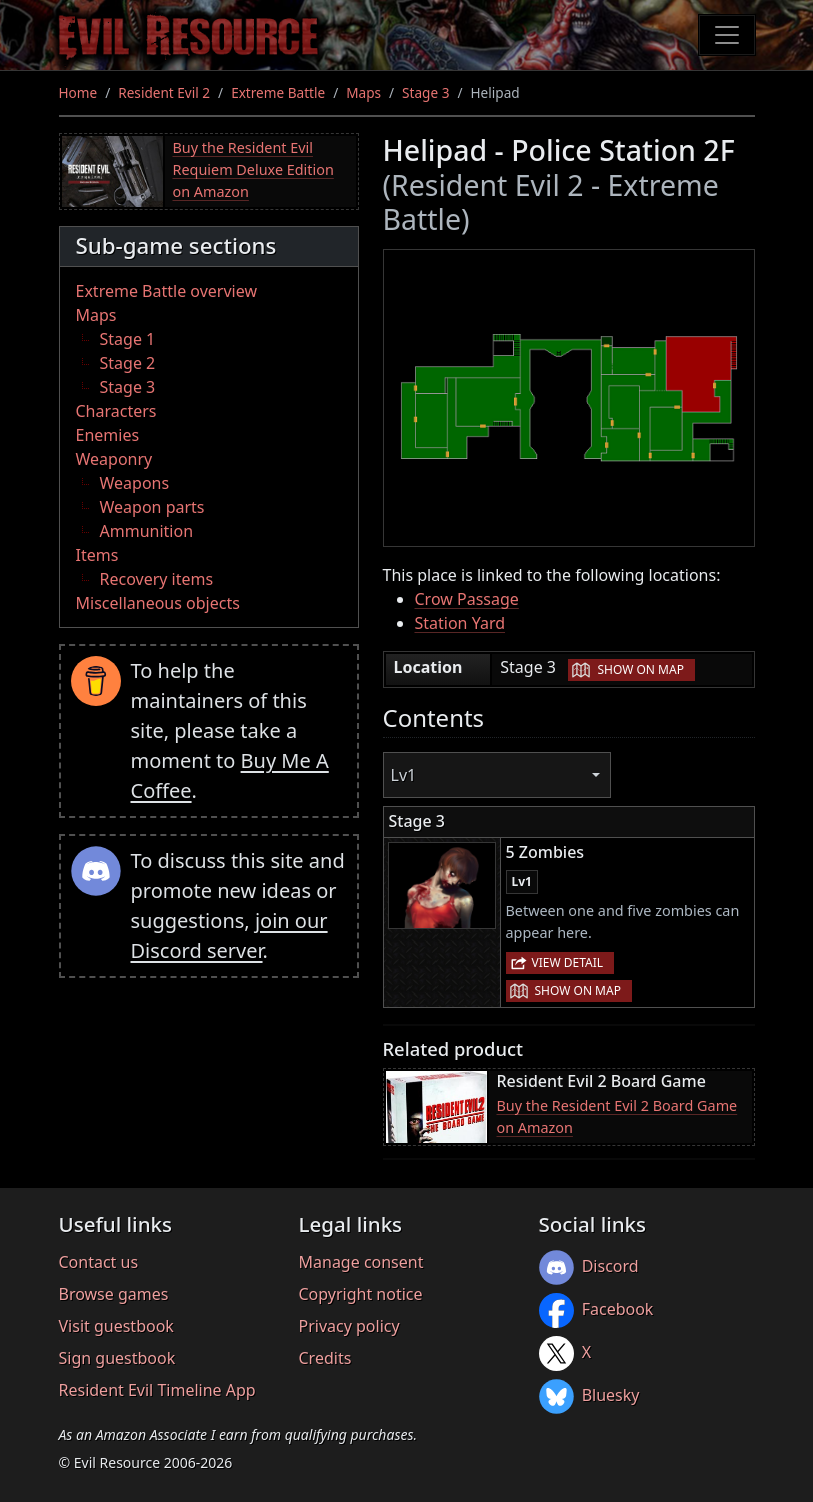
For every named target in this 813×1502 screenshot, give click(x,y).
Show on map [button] (640, 669)
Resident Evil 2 (164, 92)
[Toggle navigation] (727, 35)
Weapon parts (152, 507)
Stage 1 (128, 339)
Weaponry (114, 459)
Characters (116, 411)
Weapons (135, 483)
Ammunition (147, 531)
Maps (363, 92)
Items (97, 555)
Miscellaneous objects (158, 603)
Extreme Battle (278, 92)
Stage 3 (425, 92)
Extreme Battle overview (167, 291)
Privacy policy (349, 1326)
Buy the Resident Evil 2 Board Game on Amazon (617, 1116)
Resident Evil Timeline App (157, 1390)
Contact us (99, 1262)
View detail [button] (568, 962)
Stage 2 (128, 363)
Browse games (114, 1294)
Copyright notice (361, 1294)
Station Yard (460, 623)
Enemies (108, 435)
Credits (325, 1358)
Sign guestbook (117, 1358)
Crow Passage (467, 599)
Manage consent (361, 1262)
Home (78, 92)
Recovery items (157, 579)
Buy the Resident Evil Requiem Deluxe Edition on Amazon (253, 169)
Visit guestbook (116, 1326)
